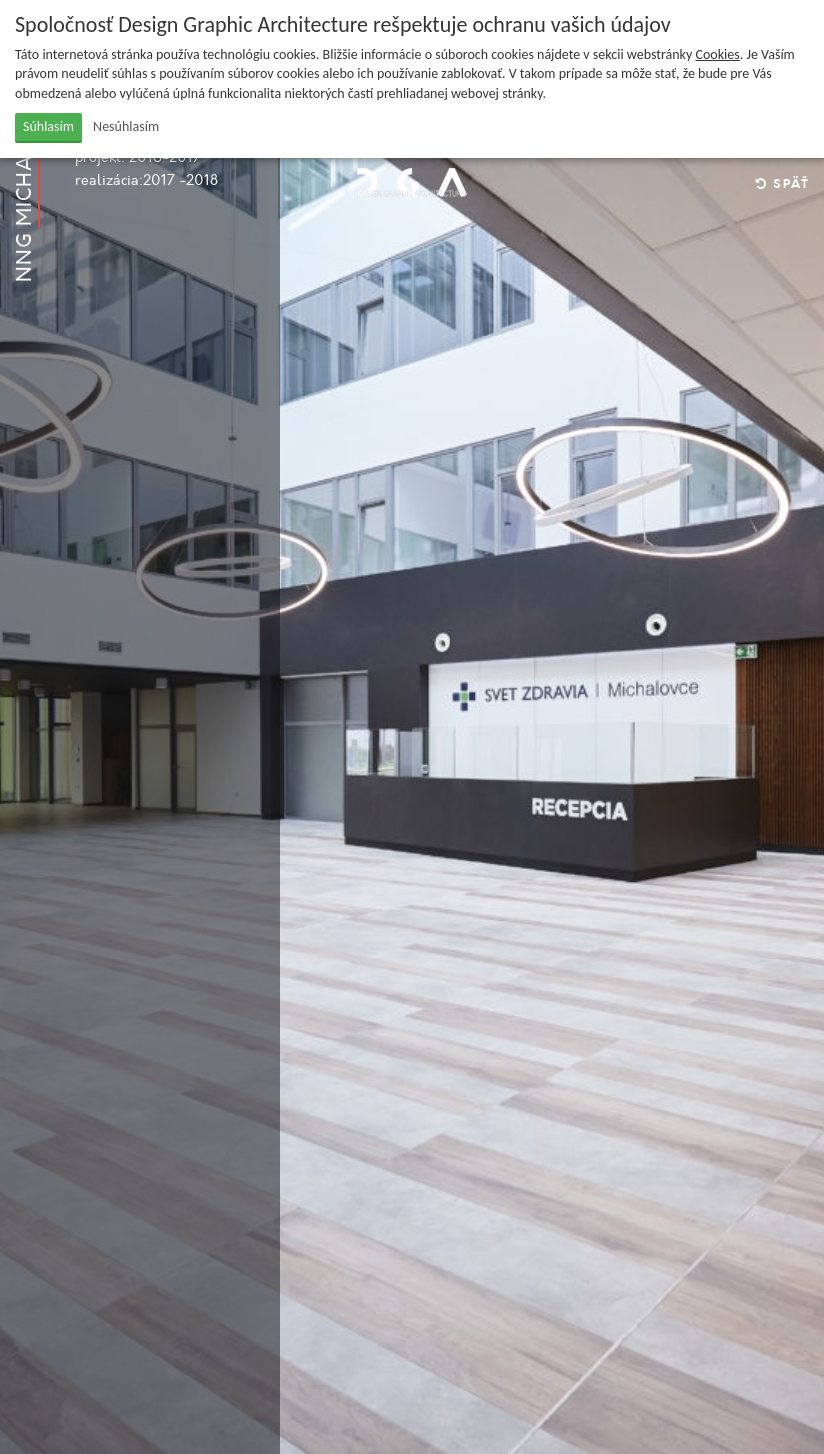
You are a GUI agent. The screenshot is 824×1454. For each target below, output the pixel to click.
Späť (783, 184)
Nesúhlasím (126, 126)
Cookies (718, 54)
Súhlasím (48, 126)
